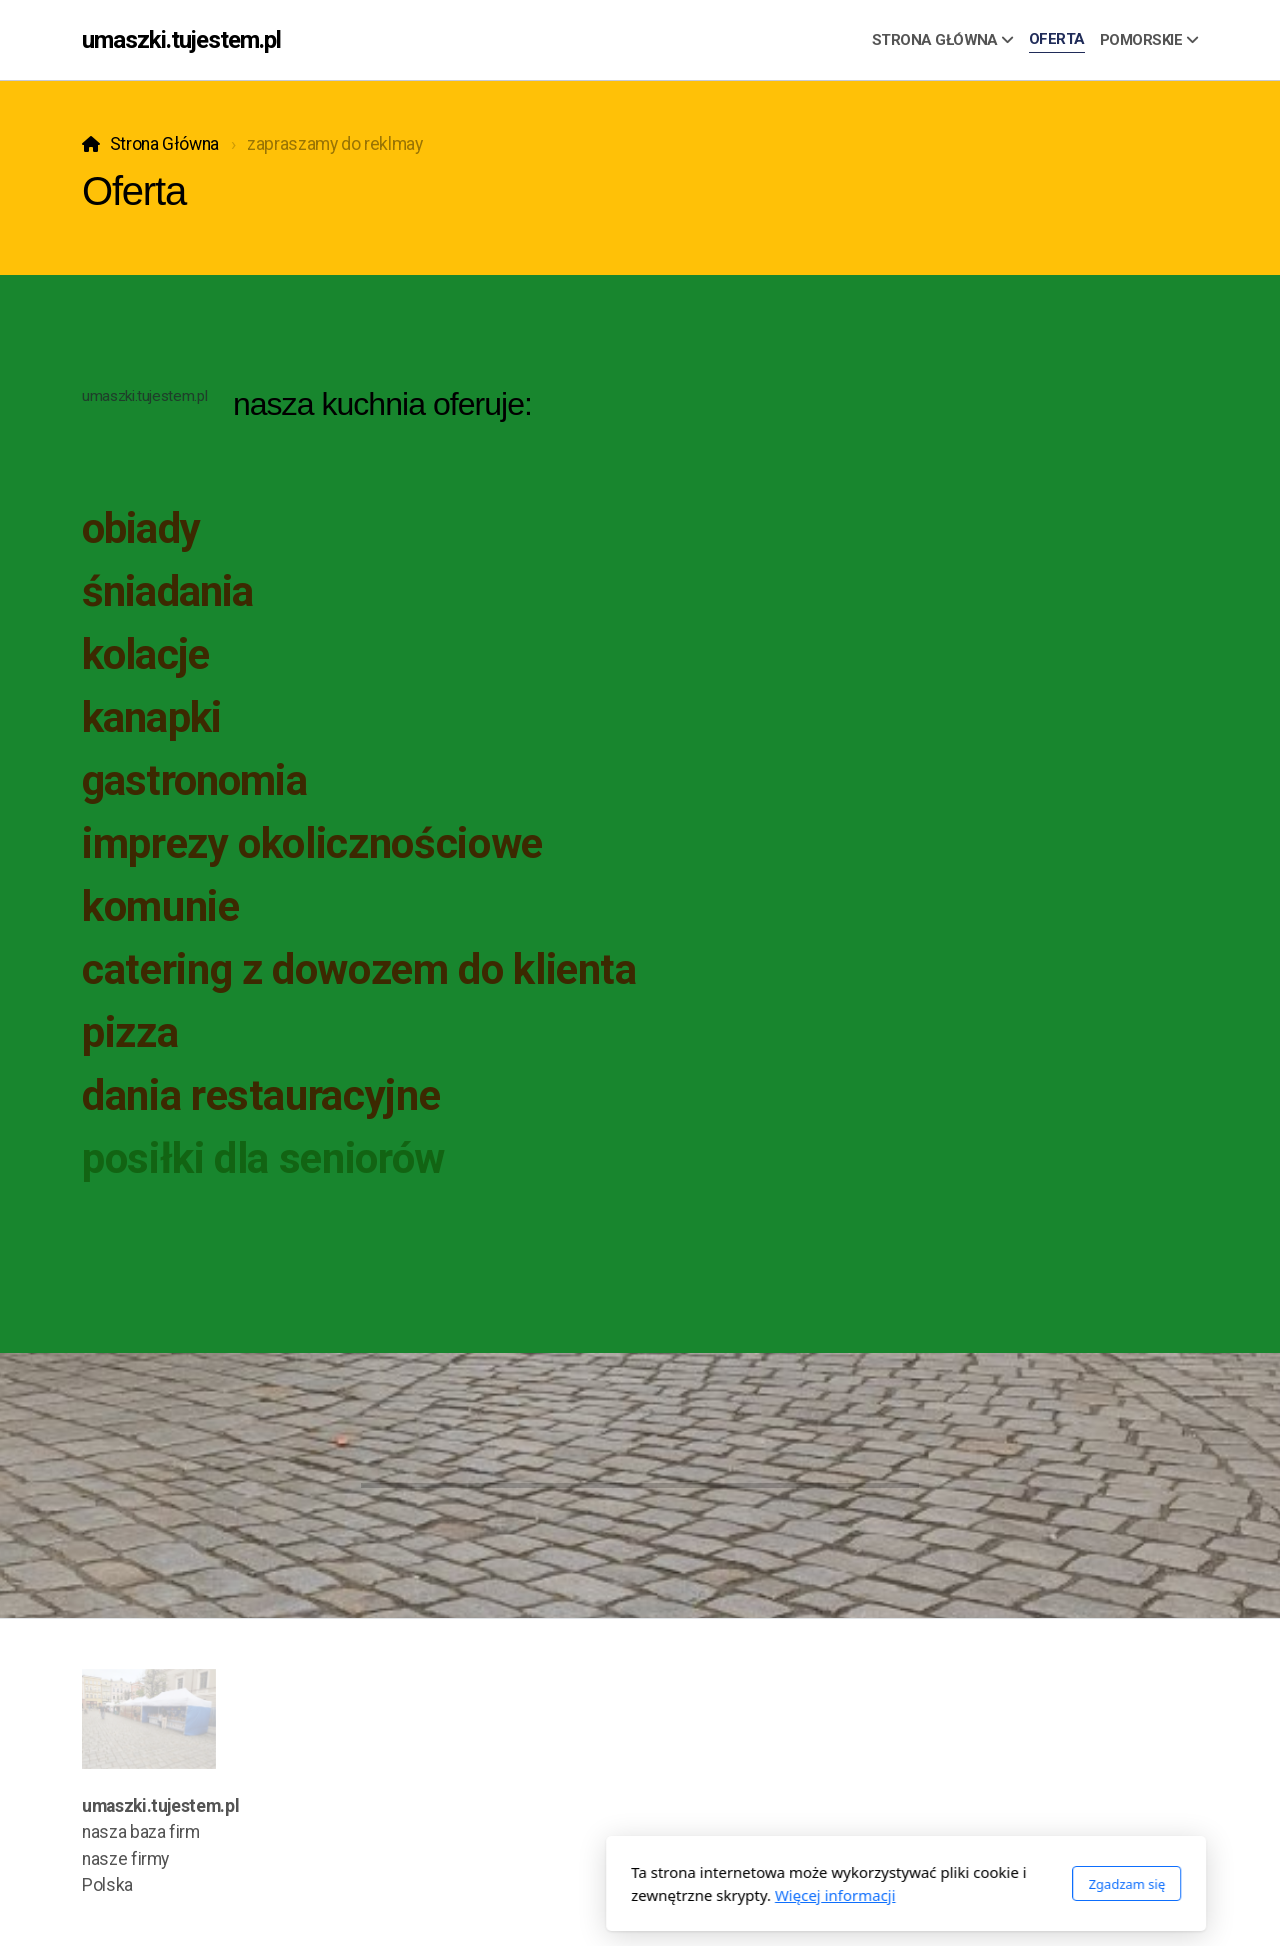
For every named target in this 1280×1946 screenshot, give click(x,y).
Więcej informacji (569, 1895)
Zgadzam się (860, 1884)
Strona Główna (164, 144)
